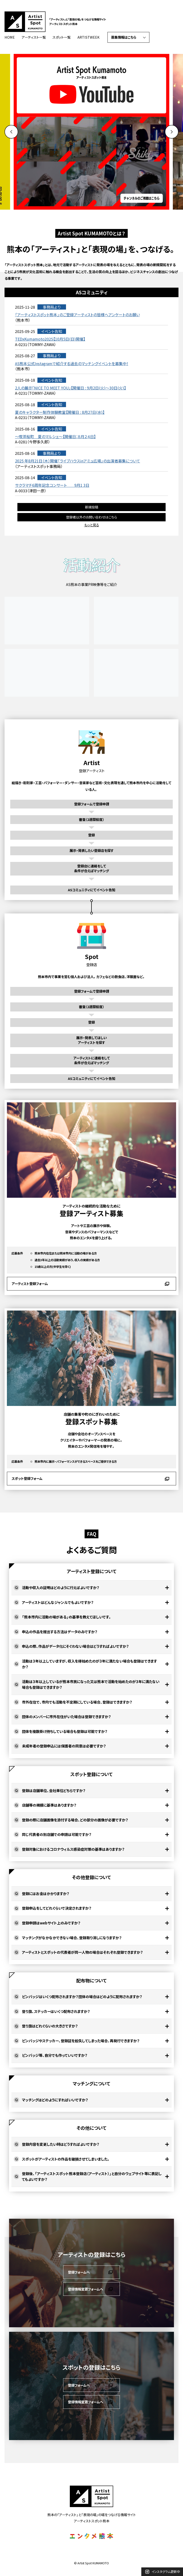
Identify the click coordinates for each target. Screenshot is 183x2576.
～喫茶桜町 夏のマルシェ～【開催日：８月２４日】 (55, 436)
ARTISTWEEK (88, 37)
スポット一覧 (61, 37)
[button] (171, 132)
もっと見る (91, 525)
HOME (10, 37)
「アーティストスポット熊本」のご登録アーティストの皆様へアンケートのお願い (77, 314)
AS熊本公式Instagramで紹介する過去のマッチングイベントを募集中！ (71, 363)
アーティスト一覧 (34, 37)
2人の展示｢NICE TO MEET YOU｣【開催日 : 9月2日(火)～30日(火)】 (70, 387)
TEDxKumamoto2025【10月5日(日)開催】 (50, 339)
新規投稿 (91, 506)
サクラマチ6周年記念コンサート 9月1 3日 (52, 485)
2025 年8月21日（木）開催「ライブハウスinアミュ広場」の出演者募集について (77, 460)
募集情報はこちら (123, 37)
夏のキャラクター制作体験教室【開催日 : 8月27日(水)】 (60, 412)
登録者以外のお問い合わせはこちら (91, 516)
